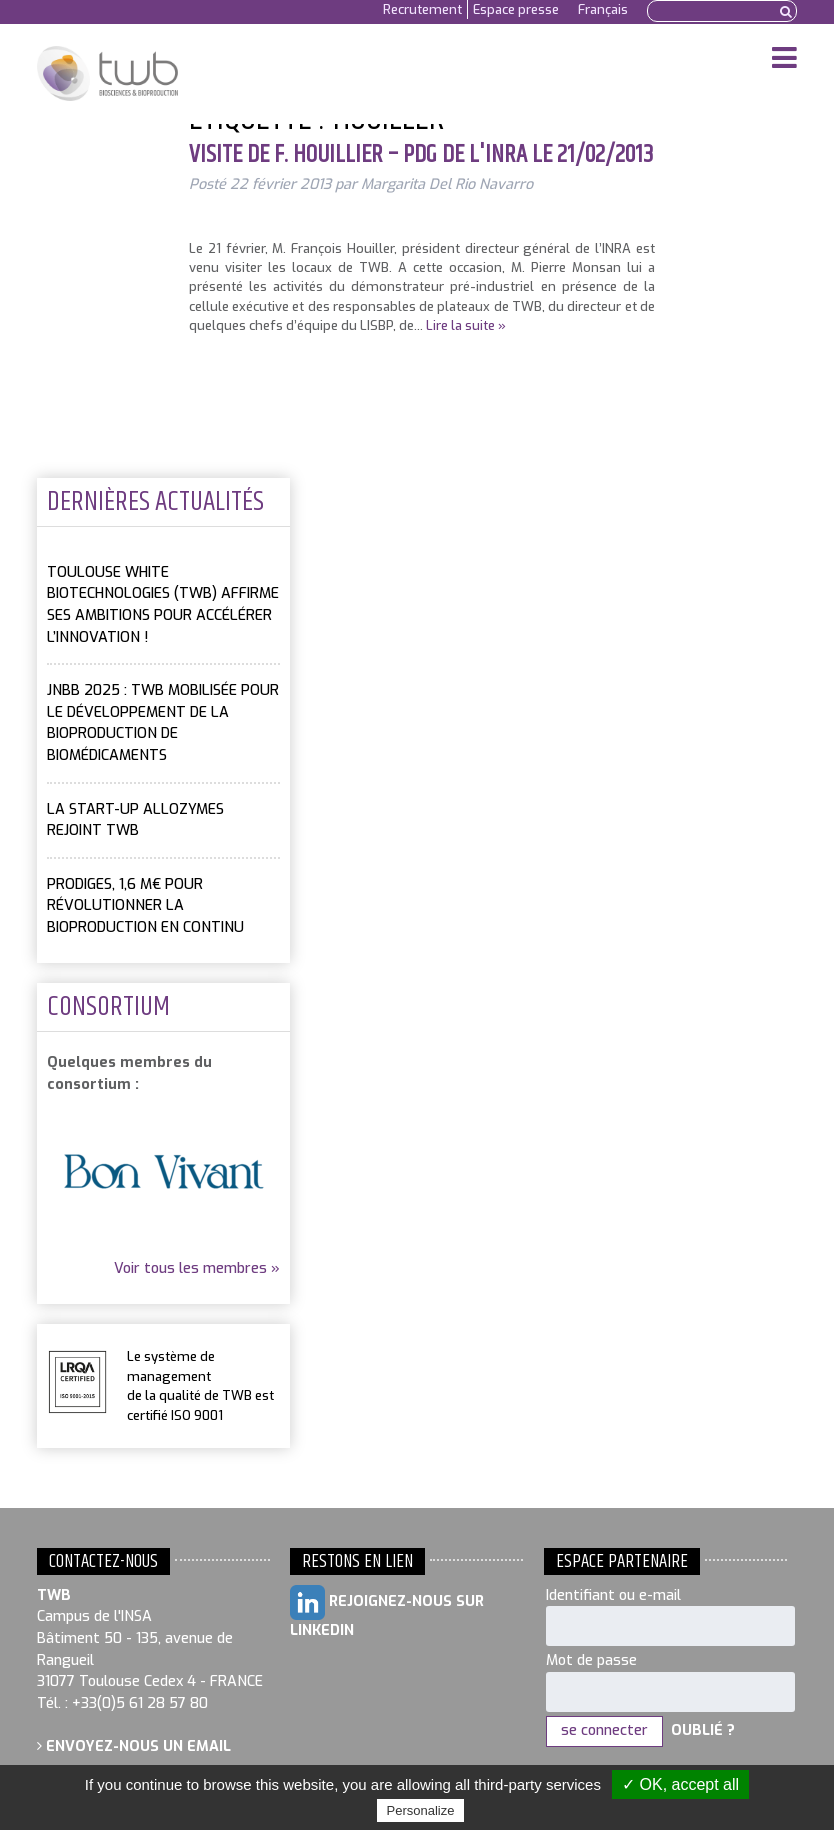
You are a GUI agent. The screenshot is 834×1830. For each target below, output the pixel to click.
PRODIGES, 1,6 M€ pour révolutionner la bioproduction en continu (145, 906)
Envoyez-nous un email (134, 1746)
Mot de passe (591, 1660)
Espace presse (516, 9)
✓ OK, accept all (680, 1784)
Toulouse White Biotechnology (107, 74)
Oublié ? (703, 1730)
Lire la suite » (466, 325)
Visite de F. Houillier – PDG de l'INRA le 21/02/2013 (421, 155)
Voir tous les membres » (197, 1268)
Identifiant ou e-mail (613, 1595)
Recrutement (422, 9)
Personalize (421, 1810)
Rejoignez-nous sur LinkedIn (387, 1612)
